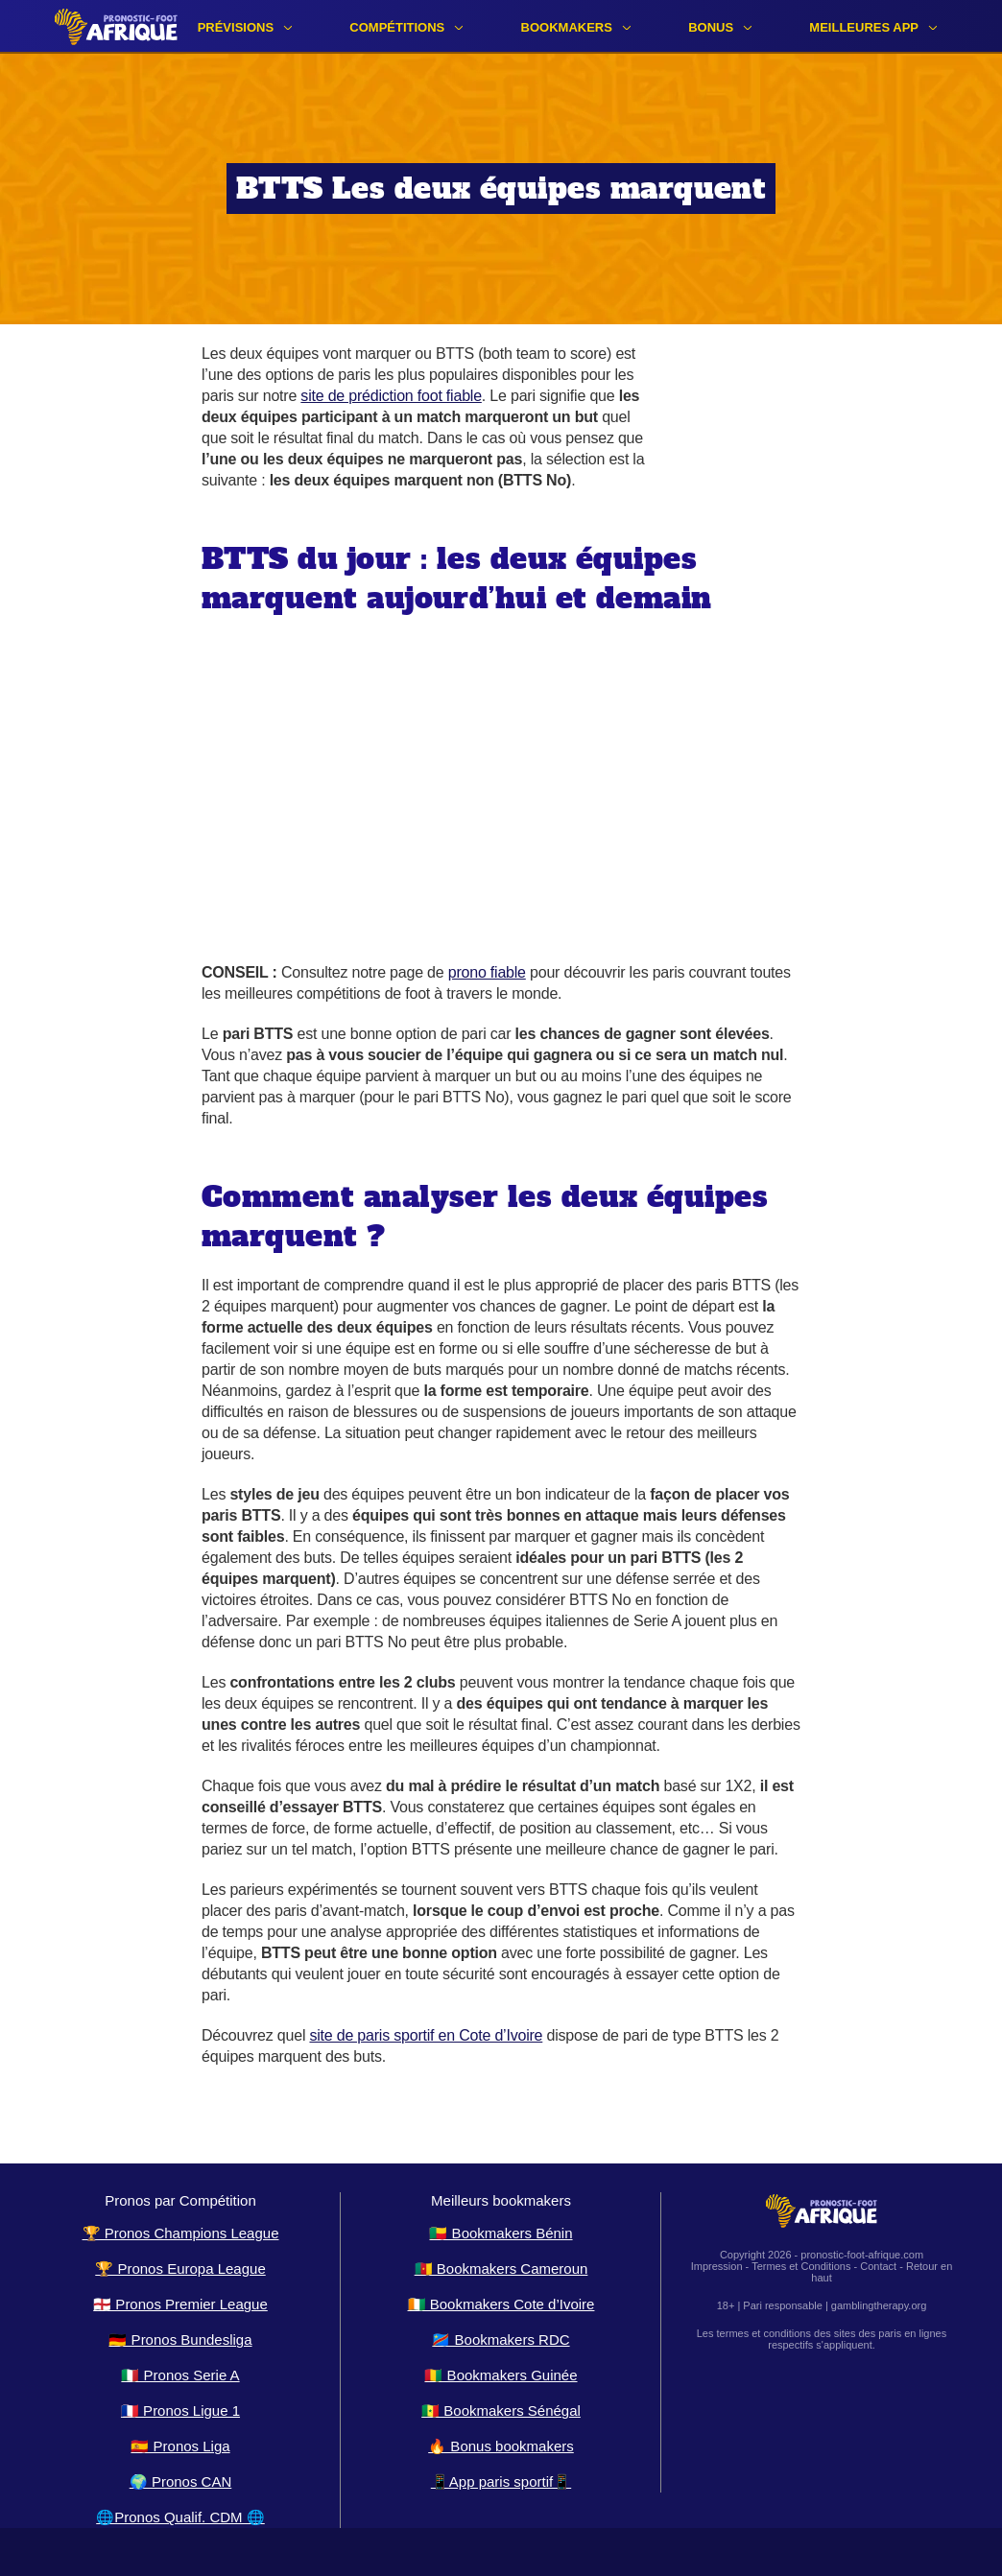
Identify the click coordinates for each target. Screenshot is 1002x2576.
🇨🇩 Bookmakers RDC (500, 2339)
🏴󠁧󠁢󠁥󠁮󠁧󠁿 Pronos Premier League (180, 2304)
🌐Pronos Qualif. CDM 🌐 (180, 2517)
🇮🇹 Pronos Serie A (180, 2375)
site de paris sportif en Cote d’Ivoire (425, 2035)
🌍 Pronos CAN (181, 2481)
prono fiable (487, 972)
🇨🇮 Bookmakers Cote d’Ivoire (501, 2304)
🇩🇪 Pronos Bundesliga (179, 2339)
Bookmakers (566, 27)
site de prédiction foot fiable (391, 396)
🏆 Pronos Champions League (181, 2233)
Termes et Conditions (801, 2266)
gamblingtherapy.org (878, 2305)
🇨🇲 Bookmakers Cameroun (501, 2268)
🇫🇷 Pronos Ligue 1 (180, 2410)
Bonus (710, 27)
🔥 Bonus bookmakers (501, 2446)
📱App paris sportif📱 (501, 2481)
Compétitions (396, 27)
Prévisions (236, 27)
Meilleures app (863, 27)
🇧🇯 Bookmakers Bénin (500, 2233)
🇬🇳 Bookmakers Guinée (500, 2375)
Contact (878, 2266)
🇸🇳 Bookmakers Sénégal (501, 2410)
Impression (717, 2266)
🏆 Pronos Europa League (180, 2268)
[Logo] (116, 26)
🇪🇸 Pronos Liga (180, 2446)
